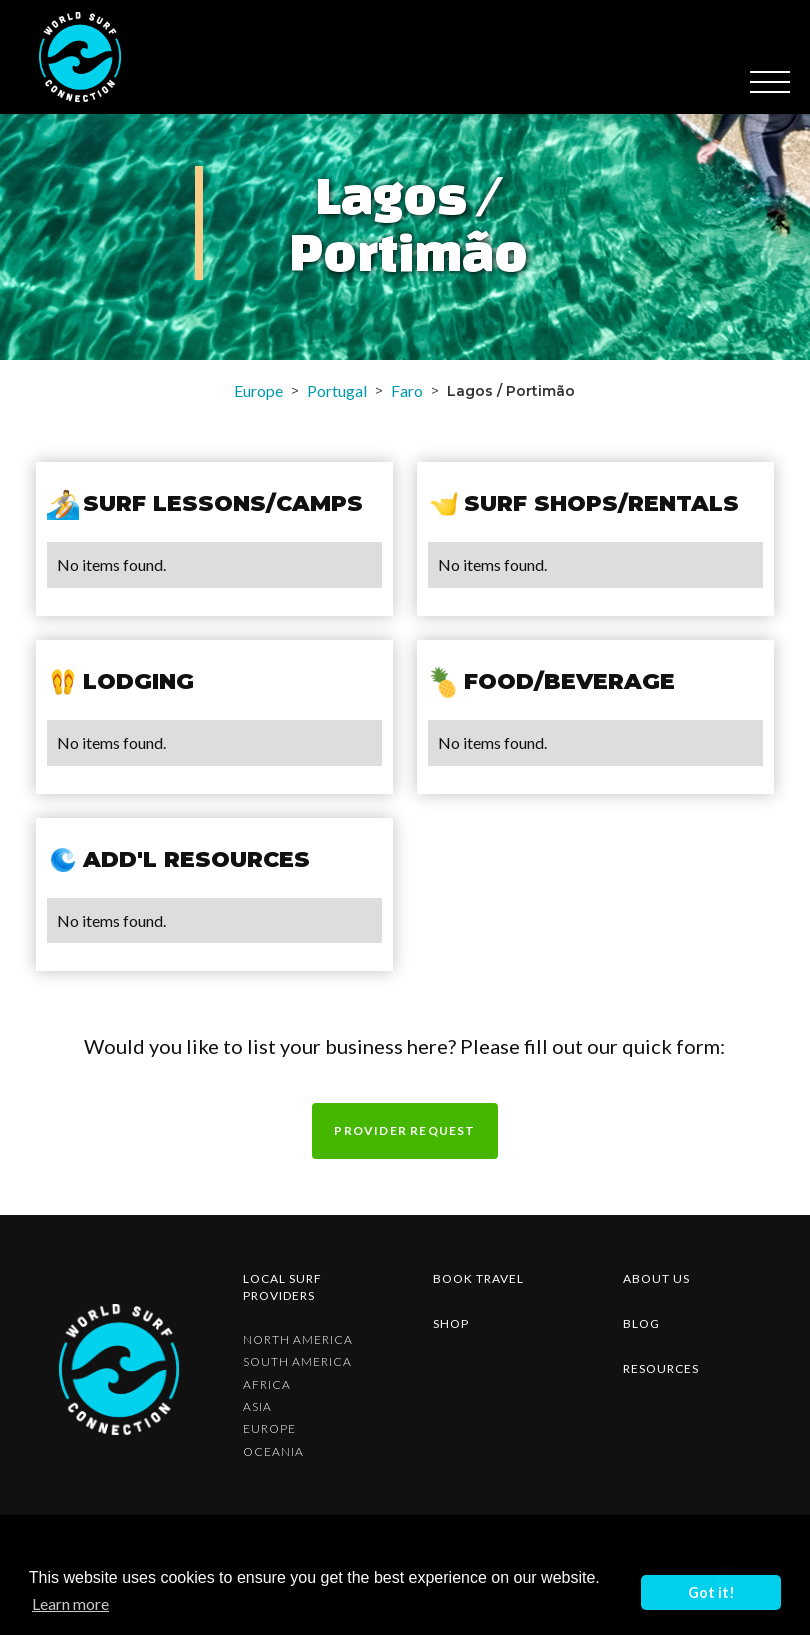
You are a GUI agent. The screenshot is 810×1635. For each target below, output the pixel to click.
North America (298, 1340)
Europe (258, 390)
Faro (407, 390)
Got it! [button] (711, 1592)
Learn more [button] (70, 1603)
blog (641, 1323)
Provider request (404, 1130)
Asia (257, 1407)
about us (656, 1278)
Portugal (337, 390)
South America (297, 1362)
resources (661, 1368)
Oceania (273, 1452)
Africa (267, 1385)
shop (451, 1323)
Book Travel (478, 1278)
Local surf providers (282, 1287)
